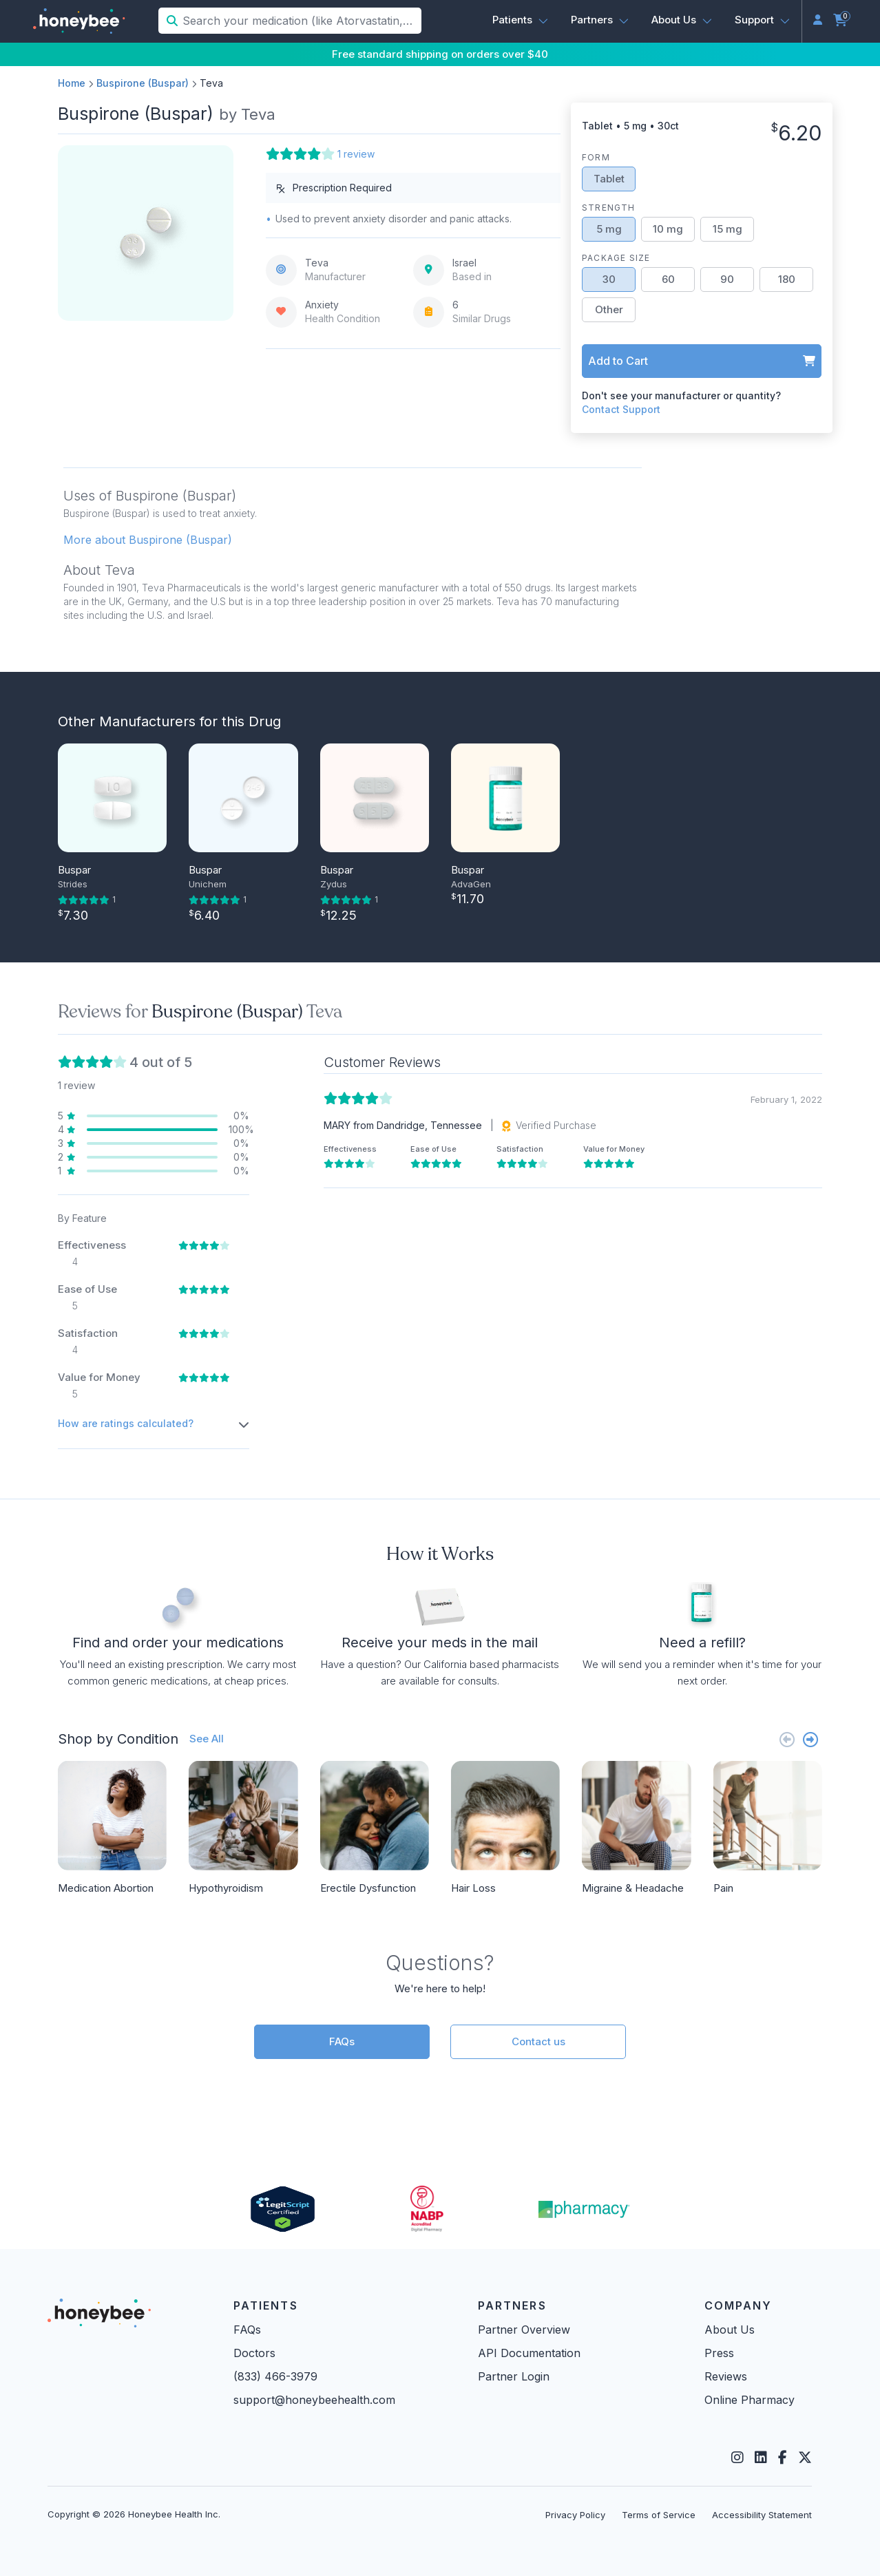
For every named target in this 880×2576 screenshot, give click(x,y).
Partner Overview (524, 2329)
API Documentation (529, 2353)
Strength (609, 207)
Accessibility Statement (762, 2514)
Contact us (538, 2041)
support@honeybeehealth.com (314, 2400)
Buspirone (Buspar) (142, 83)
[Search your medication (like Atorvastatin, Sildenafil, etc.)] (300, 21)
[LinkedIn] (761, 2457)
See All (206, 1738)
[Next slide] (810, 1739)
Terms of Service (658, 2514)
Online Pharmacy (749, 2400)
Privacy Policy (575, 2514)
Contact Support (621, 409)
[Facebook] (782, 2457)
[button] (520, 20)
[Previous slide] (787, 1739)
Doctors (254, 2353)
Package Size (616, 258)
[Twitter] (805, 2457)
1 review (356, 154)
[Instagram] (737, 2457)
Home (71, 83)
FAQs (342, 2041)
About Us (729, 2329)
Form (596, 157)
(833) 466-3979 (275, 2376)
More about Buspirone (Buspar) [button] (147, 540)
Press (719, 2353)
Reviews (725, 2376)
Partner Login (513, 2376)
